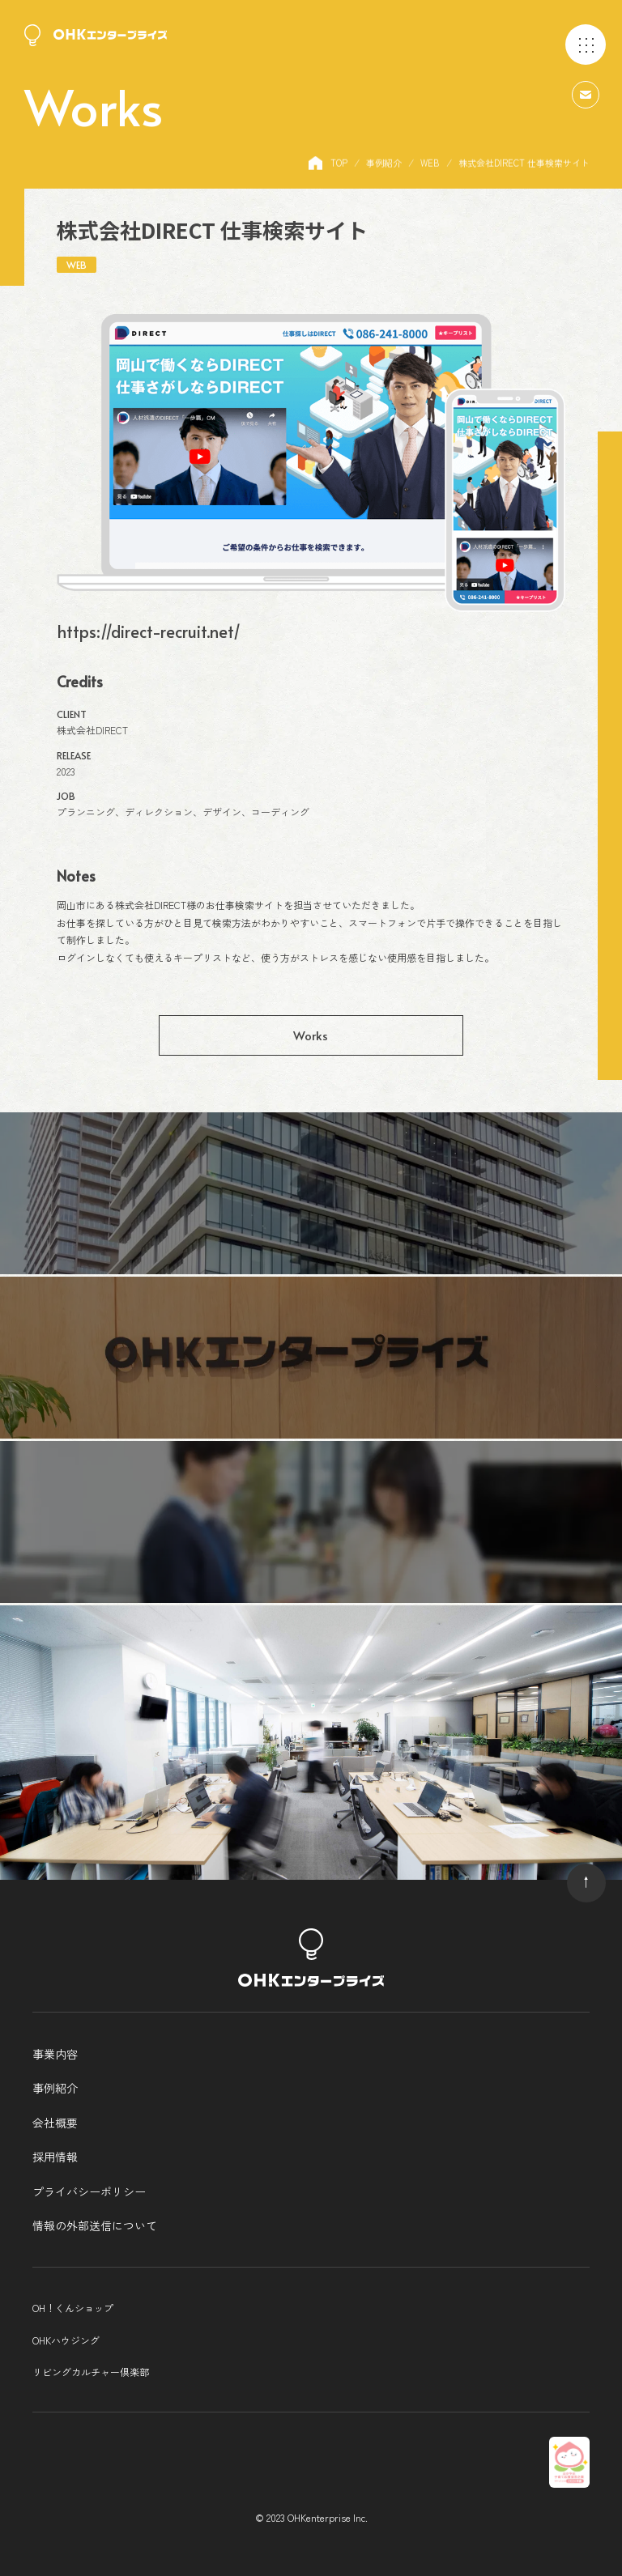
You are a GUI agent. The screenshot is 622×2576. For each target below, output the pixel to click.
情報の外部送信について (94, 2225)
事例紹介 (55, 2088)
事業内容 (55, 2054)
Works (310, 1035)
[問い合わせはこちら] (586, 93)
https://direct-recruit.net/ (149, 631)
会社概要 (55, 2123)
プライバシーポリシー (89, 2191)
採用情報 (55, 2157)
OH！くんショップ (72, 2308)
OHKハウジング (66, 2340)
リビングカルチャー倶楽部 (90, 2371)
